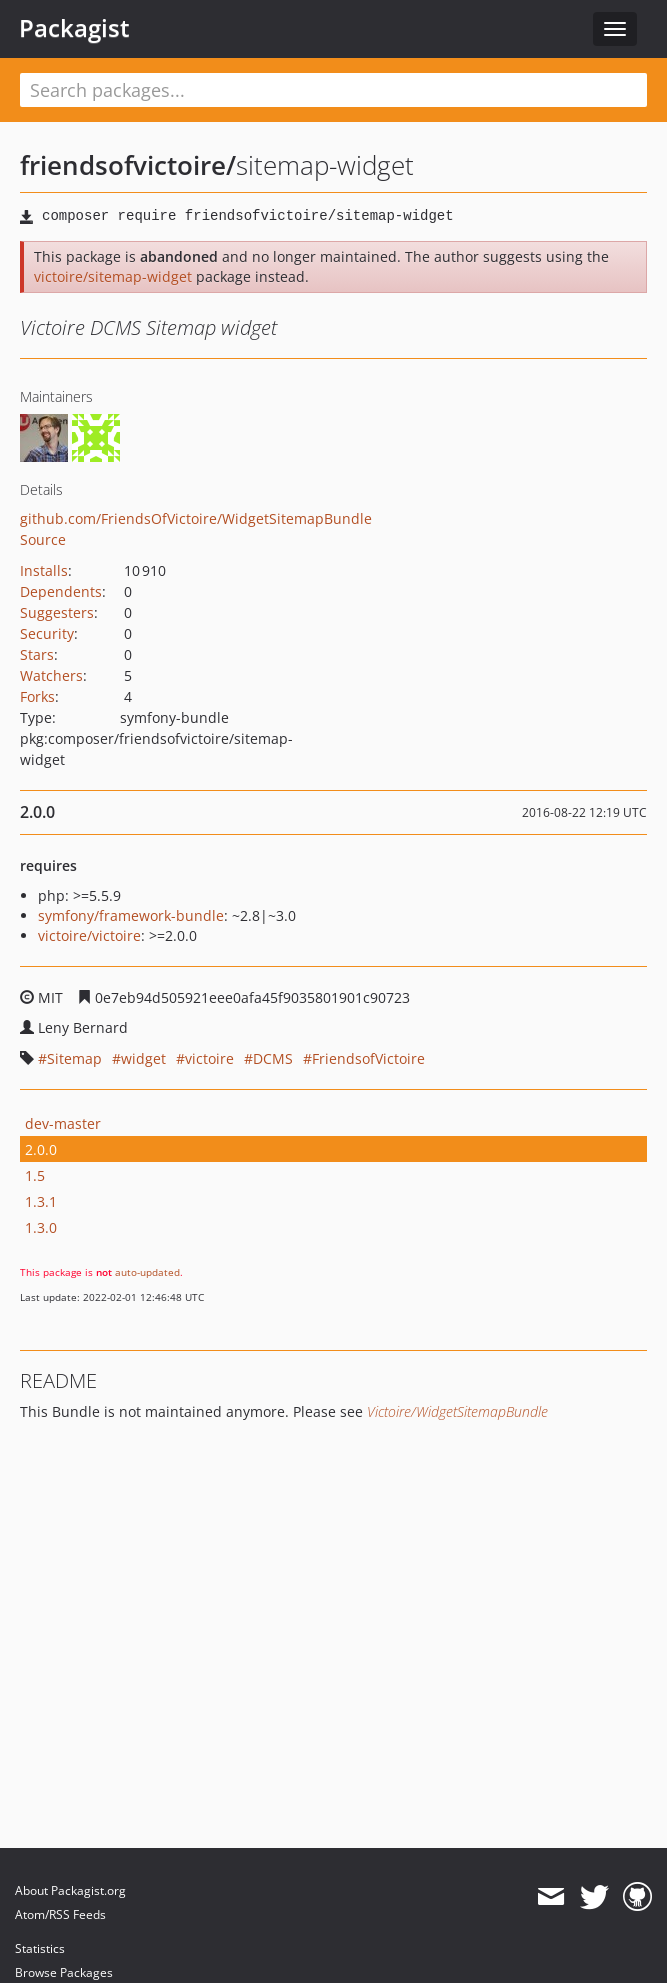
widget (143, 1058)
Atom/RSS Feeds (60, 1914)
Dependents (61, 591)
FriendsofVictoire (368, 1058)
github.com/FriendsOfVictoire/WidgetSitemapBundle (196, 518)
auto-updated (147, 1272)
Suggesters (57, 612)
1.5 (35, 1175)
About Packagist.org (70, 1890)
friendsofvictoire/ (128, 165)
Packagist (74, 28)
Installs (44, 570)
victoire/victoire (89, 935)
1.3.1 (41, 1201)
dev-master (63, 1123)
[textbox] (333, 90)
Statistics (40, 1948)
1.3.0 (41, 1227)
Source (43, 539)
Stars (37, 654)
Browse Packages (64, 1972)
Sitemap (74, 1058)
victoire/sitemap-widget (113, 276)
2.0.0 (41, 1149)
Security (47, 633)
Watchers (51, 675)
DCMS (273, 1058)
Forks (37, 696)
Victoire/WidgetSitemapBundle (457, 1411)
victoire (209, 1058)
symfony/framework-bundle (131, 915)
